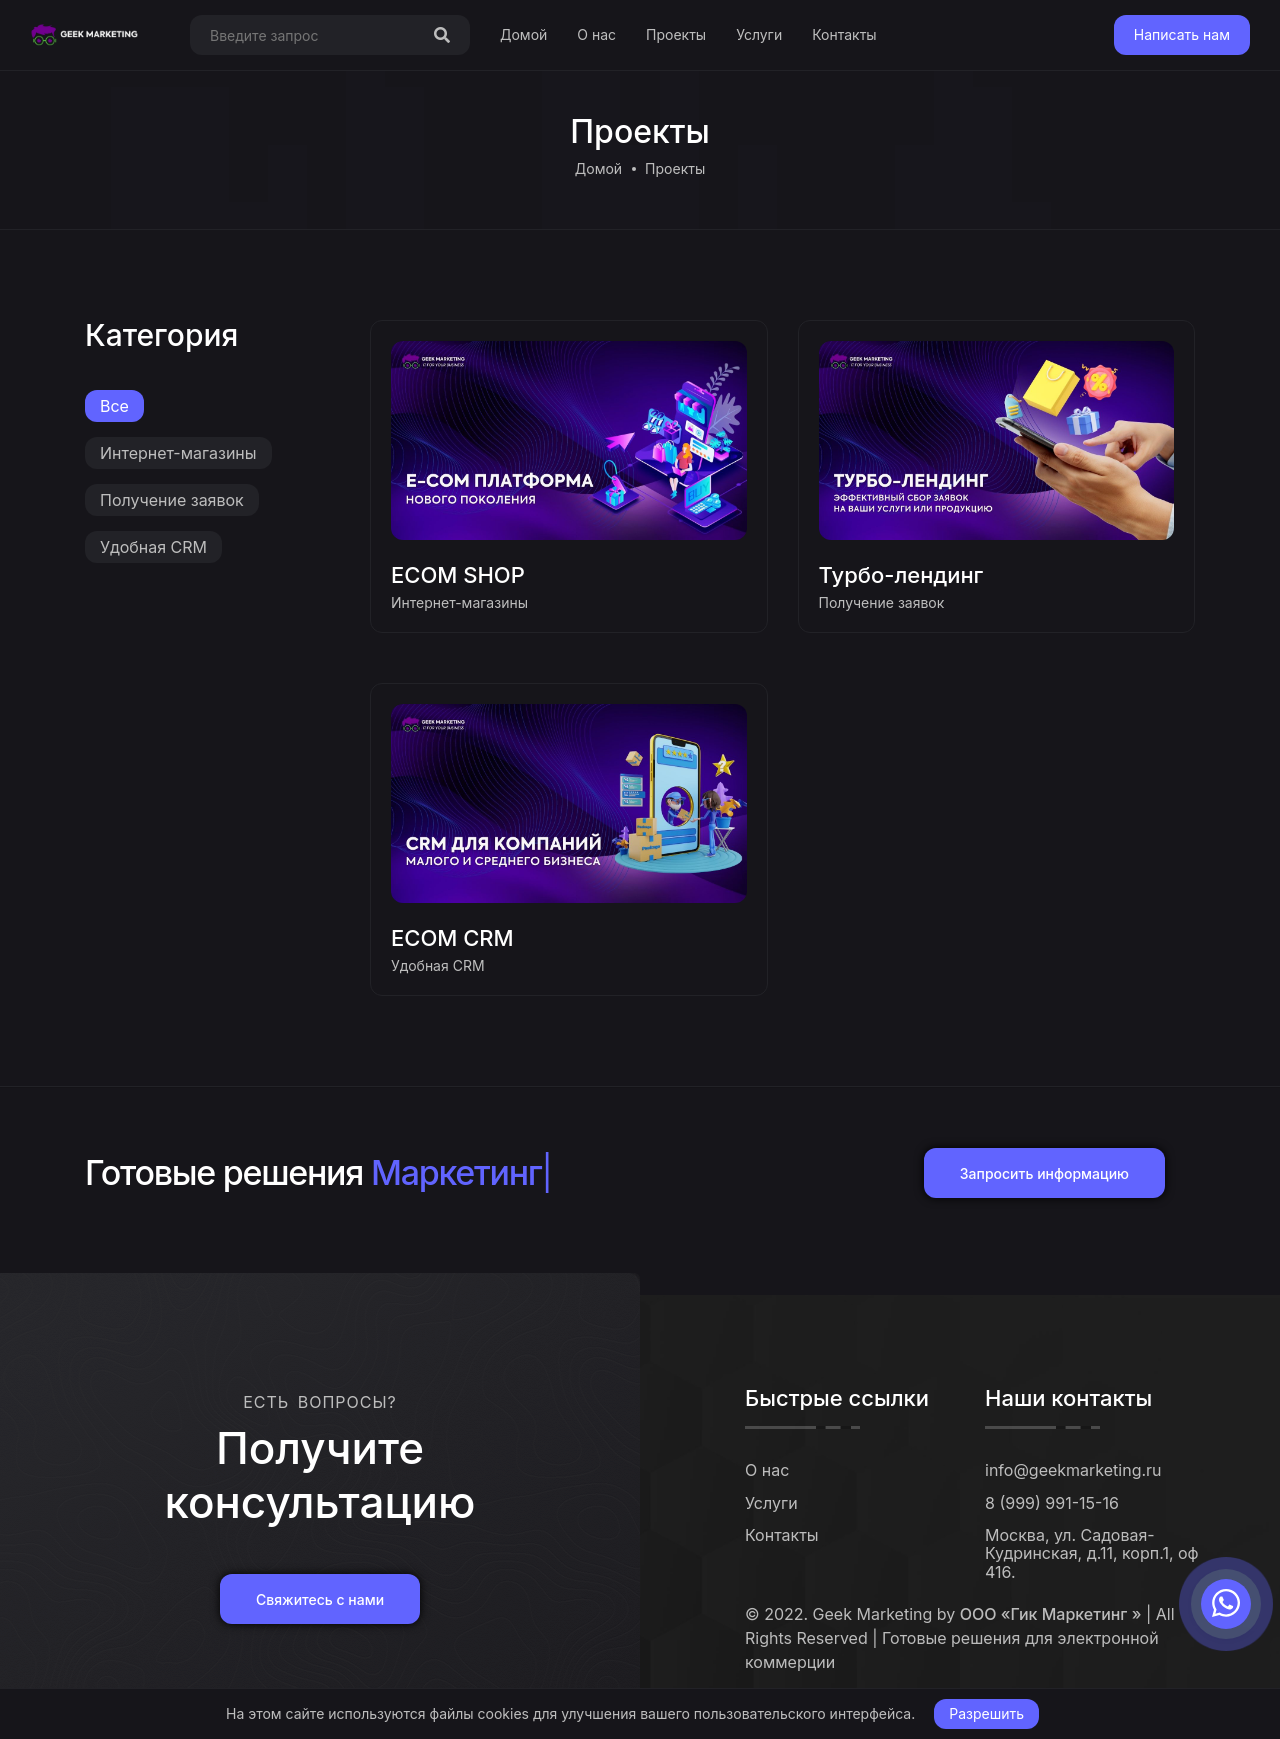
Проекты (676, 34)
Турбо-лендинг (901, 575)
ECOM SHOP (458, 575)
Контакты (844, 34)
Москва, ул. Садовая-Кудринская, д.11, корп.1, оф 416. (1092, 1553)
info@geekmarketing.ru (1073, 1470)
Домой (523, 34)
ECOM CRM (452, 938)
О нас (596, 34)
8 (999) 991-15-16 (1052, 1503)
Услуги (759, 34)
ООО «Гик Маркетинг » (1051, 1614)
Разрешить (986, 1713)
